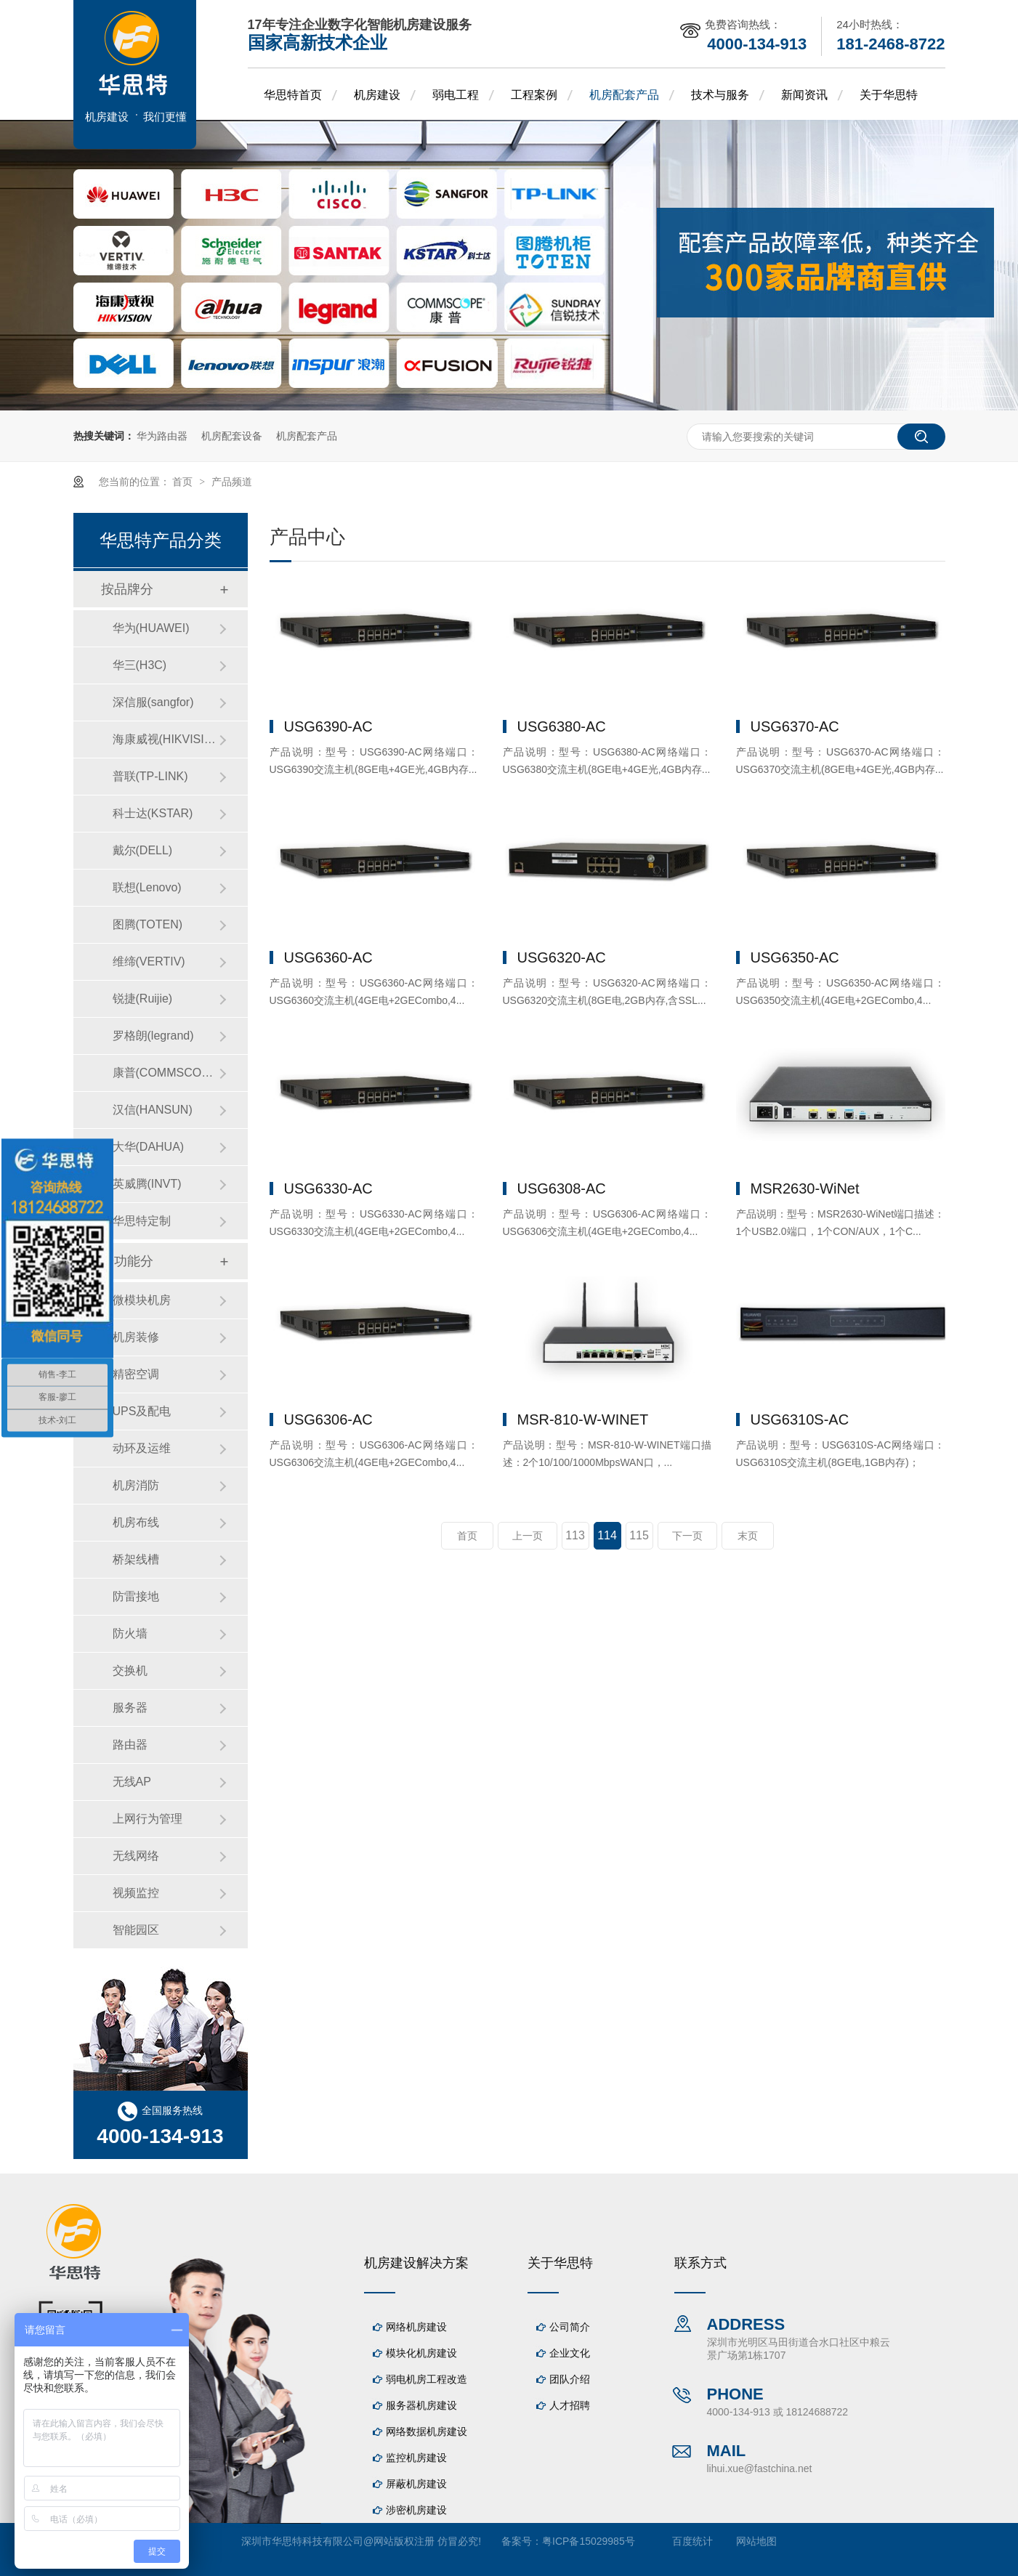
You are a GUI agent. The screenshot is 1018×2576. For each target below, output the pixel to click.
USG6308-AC (561, 1188)
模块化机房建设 (421, 2353)
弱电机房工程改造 (426, 2379)
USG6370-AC (795, 726)
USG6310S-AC (800, 1419)
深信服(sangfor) (153, 702)
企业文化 (569, 2353)
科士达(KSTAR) (153, 813)
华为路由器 (162, 436)
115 (639, 1535)
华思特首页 (293, 95)
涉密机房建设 (416, 2510)
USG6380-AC (561, 726)
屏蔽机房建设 (416, 2484)
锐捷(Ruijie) (143, 998)
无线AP (132, 1781)
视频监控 (136, 1893)
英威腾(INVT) (147, 1184)
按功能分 (127, 1261)
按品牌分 (127, 589)
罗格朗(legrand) (153, 1035)
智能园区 (136, 1930)
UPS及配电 (142, 1411)
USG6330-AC (328, 1188)
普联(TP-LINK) (150, 776)
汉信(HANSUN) (153, 1109)
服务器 (130, 1707)
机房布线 (136, 1522)
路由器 (130, 1744)
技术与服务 (720, 95)
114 (607, 1535)
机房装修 (136, 1337)
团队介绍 (569, 2379)
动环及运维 (142, 1448)
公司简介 (569, 2327)
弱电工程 (455, 95)
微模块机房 (142, 1300)
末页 (748, 1536)
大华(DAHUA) (149, 1147)
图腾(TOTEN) (148, 924)
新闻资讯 (804, 95)
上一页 (527, 1536)
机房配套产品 (624, 95)
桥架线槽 (136, 1559)
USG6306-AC (328, 1419)
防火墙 (130, 1633)
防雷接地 (136, 1596)
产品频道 (231, 481)
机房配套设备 (231, 436)
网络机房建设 (416, 2327)
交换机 (130, 1670)
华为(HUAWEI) (151, 628)
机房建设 (377, 95)
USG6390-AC (328, 726)
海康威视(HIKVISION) (166, 739)
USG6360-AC (328, 957)
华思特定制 (142, 1221)
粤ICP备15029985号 (588, 2541)
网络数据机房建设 (426, 2431)
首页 (183, 481)
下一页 (687, 1536)
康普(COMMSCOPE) (166, 1072)
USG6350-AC (795, 957)
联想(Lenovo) (147, 887)
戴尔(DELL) (143, 850)
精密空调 (136, 1374)
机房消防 (136, 1485)
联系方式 (700, 2263)
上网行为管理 (147, 1818)
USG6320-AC (561, 957)
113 (575, 1535)
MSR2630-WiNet (805, 1188)
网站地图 (756, 2541)
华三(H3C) (140, 665)
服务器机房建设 (421, 2405)
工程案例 (534, 95)
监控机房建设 (416, 2457)
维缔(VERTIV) (149, 961)
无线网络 (136, 1856)
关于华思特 (889, 95)
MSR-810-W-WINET (583, 1419)
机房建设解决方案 (416, 2263)
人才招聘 (569, 2405)
